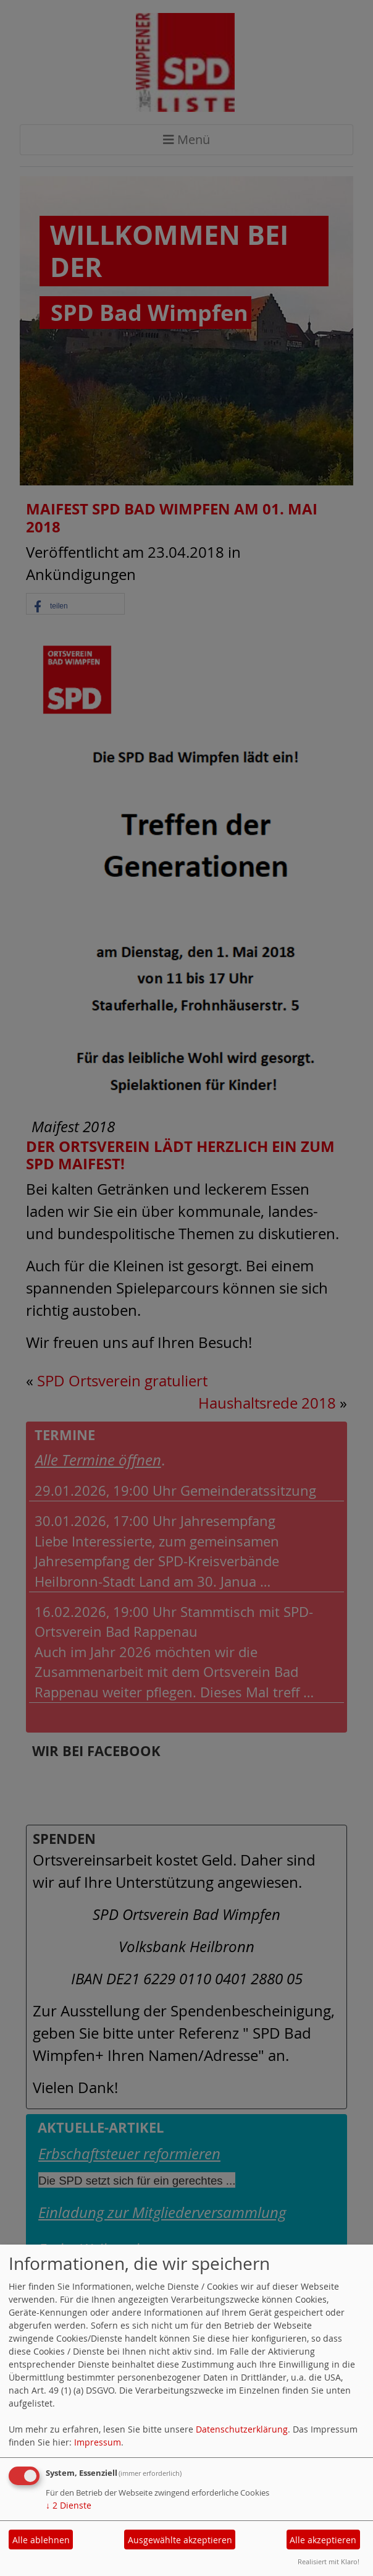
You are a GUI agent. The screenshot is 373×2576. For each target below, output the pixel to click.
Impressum (97, 2442)
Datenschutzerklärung (242, 2429)
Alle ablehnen (41, 2540)
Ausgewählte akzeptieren (180, 2540)
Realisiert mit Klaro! (328, 2561)
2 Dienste (68, 2505)
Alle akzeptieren (323, 2540)
